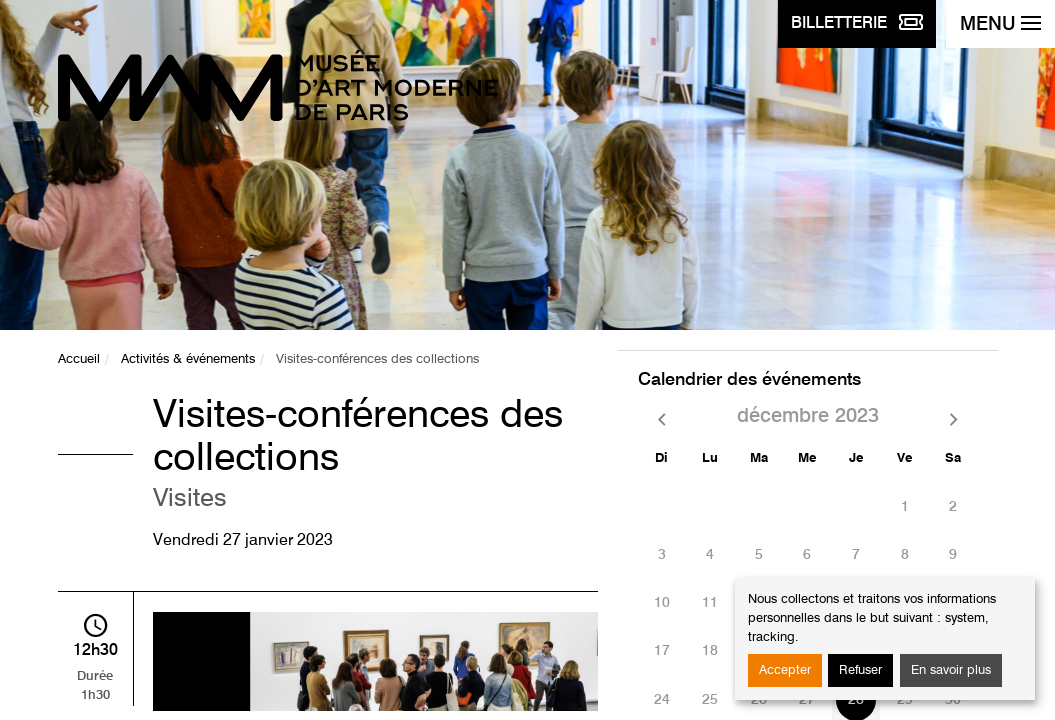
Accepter (785, 670)
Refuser (860, 670)
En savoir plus (951, 670)
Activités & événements (188, 359)
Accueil (79, 359)
